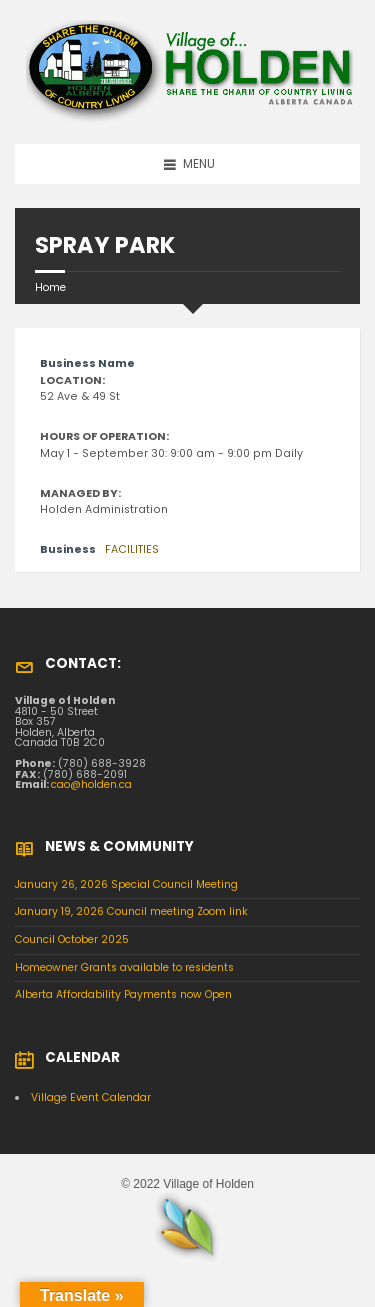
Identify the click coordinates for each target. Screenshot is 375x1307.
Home (50, 287)
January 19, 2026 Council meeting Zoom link (131, 911)
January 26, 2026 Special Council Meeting (126, 884)
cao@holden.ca (91, 784)
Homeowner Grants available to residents (124, 967)
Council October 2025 (72, 939)
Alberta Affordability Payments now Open (123, 994)
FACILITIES (132, 549)
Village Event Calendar (91, 1097)
